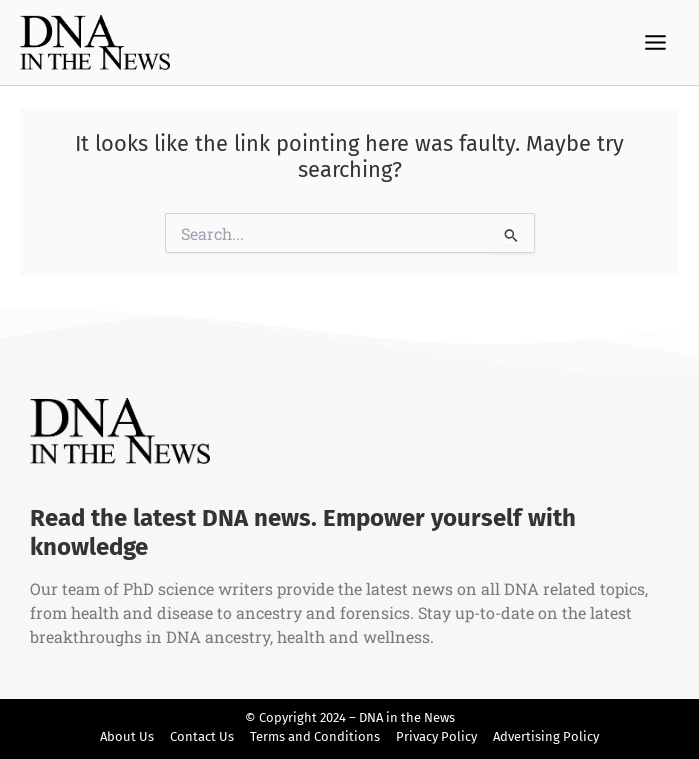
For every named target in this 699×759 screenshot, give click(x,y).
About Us (127, 736)
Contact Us (202, 736)
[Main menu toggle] (656, 43)
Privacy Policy (436, 736)
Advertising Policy (546, 736)
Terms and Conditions (315, 736)
